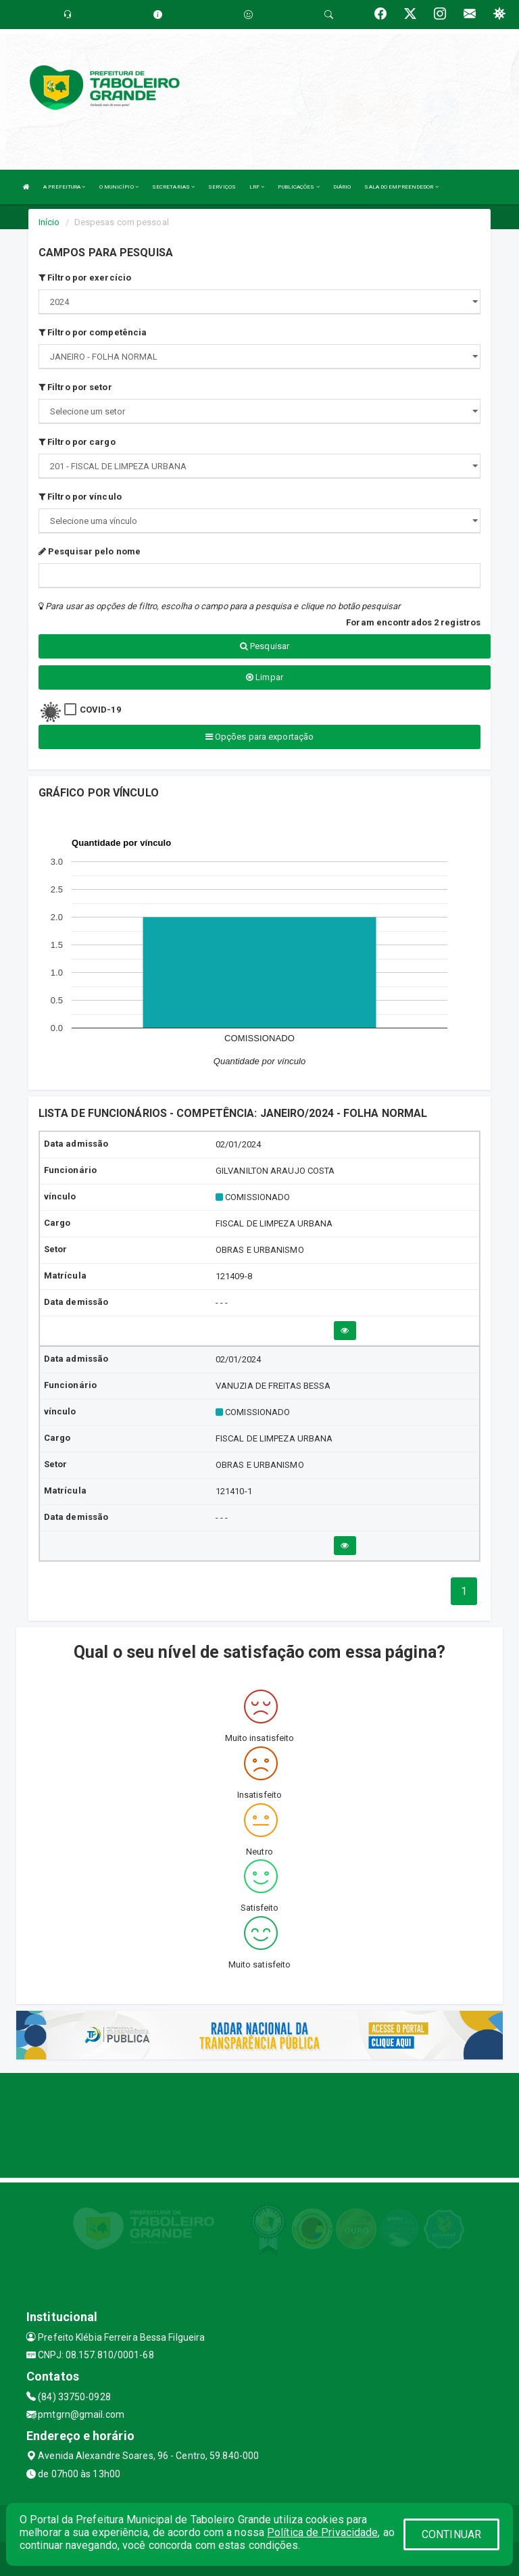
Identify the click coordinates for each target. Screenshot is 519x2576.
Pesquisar (264, 646)
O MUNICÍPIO (119, 187)
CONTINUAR (451, 2534)
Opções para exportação (259, 737)
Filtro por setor (75, 387)
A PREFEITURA (64, 187)
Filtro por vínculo (80, 497)
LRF (257, 187)
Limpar (264, 677)
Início (49, 222)
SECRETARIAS (173, 187)
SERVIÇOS (222, 187)
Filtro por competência (93, 332)
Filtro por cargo (77, 442)
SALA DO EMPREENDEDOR (401, 187)
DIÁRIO (342, 187)
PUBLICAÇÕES (298, 187)
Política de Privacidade (322, 2532)
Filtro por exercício (85, 277)
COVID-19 (100, 710)
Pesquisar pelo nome (90, 551)
